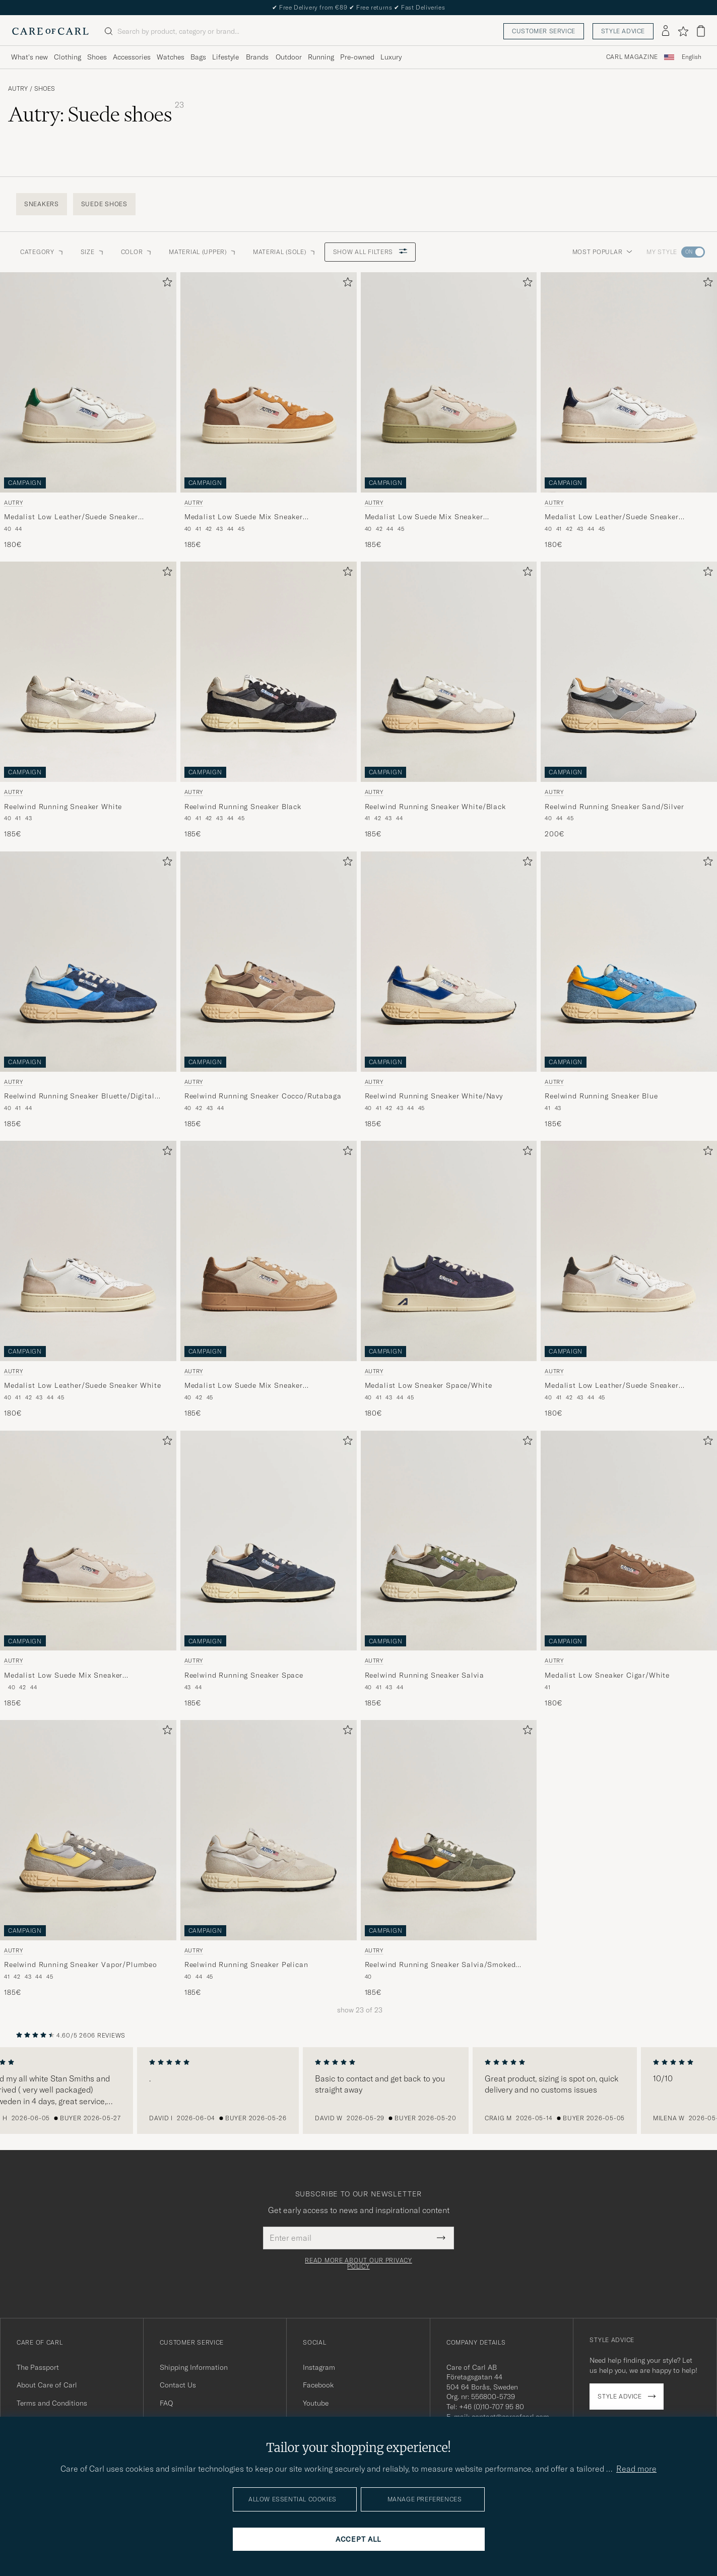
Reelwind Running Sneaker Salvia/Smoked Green (440, 1965)
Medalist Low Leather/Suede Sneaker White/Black (612, 1386)
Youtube (316, 2403)
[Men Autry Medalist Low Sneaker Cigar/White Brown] (629, 1541)
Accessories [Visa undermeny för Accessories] (132, 57)
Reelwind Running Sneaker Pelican (246, 1964)
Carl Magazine (632, 56)
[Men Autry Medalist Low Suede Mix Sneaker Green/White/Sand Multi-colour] (449, 382)
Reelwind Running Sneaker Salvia (424, 1675)
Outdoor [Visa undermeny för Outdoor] (289, 57)
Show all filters (370, 252)
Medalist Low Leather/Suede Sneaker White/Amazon (71, 517)
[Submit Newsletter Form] (441, 2237)
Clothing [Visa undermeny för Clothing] (67, 57)
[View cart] (701, 31)
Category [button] (42, 252)
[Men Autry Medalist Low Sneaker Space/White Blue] (449, 1251)
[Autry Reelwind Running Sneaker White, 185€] (88, 700)
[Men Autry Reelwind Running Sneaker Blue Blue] (629, 961)
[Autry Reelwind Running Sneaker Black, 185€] (268, 700)
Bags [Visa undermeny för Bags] (198, 57)
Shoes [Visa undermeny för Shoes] (97, 57)
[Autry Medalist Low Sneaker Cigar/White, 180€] (629, 1569)
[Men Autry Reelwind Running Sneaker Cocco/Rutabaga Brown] (268, 961)
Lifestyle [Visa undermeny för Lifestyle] (225, 57)
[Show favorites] (683, 31)
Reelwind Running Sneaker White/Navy (434, 1095)
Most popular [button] (602, 252)
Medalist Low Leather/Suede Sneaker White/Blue (612, 517)
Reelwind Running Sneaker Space (243, 1675)
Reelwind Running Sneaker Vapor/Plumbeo (80, 1964)
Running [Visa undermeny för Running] (321, 57)
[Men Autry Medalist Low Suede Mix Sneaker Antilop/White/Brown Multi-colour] (268, 382)
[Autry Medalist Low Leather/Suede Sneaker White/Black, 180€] (629, 1279)
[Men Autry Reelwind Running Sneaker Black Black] (268, 672)
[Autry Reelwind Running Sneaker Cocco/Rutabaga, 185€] (268, 990)
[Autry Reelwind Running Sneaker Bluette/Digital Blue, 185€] (88, 990)
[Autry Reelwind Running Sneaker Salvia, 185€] (449, 1569)
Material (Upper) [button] (203, 252)
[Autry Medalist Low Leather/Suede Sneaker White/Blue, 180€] (629, 410)
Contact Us (178, 2384)
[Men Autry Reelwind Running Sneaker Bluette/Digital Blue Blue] (88, 961)
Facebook (318, 2384)
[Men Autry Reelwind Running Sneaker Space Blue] (268, 1541)
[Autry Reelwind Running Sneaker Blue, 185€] (629, 990)
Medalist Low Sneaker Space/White (428, 1385)
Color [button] (137, 252)
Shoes (44, 88)
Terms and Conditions (52, 2403)
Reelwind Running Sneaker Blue (601, 1095)
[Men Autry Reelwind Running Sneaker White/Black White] (449, 672)
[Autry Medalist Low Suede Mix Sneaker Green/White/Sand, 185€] (449, 410)
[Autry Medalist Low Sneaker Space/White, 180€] (449, 1279)
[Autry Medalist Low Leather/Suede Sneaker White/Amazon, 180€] (88, 410)
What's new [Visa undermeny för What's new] (29, 57)
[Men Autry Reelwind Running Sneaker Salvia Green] (449, 1541)
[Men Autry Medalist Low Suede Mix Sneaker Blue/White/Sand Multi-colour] (88, 1541)
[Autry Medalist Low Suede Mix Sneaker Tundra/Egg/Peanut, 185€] (268, 1279)
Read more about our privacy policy (358, 2263)
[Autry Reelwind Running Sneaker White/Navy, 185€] (449, 990)
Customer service (543, 31)
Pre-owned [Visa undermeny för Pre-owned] (357, 57)
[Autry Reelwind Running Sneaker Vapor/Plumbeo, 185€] (88, 1858)
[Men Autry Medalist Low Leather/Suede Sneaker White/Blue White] (629, 382)
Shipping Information (194, 2367)
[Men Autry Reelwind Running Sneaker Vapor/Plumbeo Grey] (88, 1830)
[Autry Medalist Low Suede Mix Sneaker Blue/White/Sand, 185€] (88, 1569)
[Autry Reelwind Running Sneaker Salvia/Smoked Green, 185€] (449, 1858)
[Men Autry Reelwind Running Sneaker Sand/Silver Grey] (629, 672)
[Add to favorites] (165, 284)
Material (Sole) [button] (284, 252)
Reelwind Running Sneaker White (63, 806)
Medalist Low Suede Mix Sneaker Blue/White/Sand (63, 1676)
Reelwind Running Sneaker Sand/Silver (614, 806)
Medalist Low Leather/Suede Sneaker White (82, 1385)
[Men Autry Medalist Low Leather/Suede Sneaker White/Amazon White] (88, 382)
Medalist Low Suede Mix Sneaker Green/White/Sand (424, 517)
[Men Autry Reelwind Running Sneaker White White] (88, 672)
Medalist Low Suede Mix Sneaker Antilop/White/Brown (243, 517)
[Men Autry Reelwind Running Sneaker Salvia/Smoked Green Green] (449, 1830)
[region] (358, 2090)
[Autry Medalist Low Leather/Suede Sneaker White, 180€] (88, 1279)
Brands (257, 57)
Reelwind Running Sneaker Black (242, 806)
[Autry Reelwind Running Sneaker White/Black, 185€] (449, 700)
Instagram (319, 2367)
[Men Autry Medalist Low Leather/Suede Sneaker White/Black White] (629, 1251)
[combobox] (691, 57)
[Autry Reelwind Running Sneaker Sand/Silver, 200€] (629, 700)
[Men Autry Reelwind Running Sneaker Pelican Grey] (268, 1830)
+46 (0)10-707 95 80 (491, 2406)
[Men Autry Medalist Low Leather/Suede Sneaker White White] (88, 1251)
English (691, 56)
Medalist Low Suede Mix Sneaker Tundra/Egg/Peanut (243, 1386)
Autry (18, 88)
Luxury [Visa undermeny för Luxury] (391, 57)
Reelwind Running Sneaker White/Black (435, 806)
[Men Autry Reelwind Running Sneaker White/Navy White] (449, 961)
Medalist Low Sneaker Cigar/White (607, 1675)
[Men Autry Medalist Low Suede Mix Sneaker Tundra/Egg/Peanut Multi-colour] (268, 1251)
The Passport (38, 2367)
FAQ (166, 2403)
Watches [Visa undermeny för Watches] (170, 57)
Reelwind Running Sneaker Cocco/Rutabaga (263, 1095)
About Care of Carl (47, 2384)
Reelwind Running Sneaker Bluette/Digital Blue (79, 1096)
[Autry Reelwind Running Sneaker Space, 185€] (268, 1569)
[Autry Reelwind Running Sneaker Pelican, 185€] (268, 1858)
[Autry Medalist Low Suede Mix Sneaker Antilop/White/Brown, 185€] (268, 410)
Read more (636, 2468)
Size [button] (93, 252)
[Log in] (665, 31)
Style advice (623, 31)
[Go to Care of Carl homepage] (50, 31)
